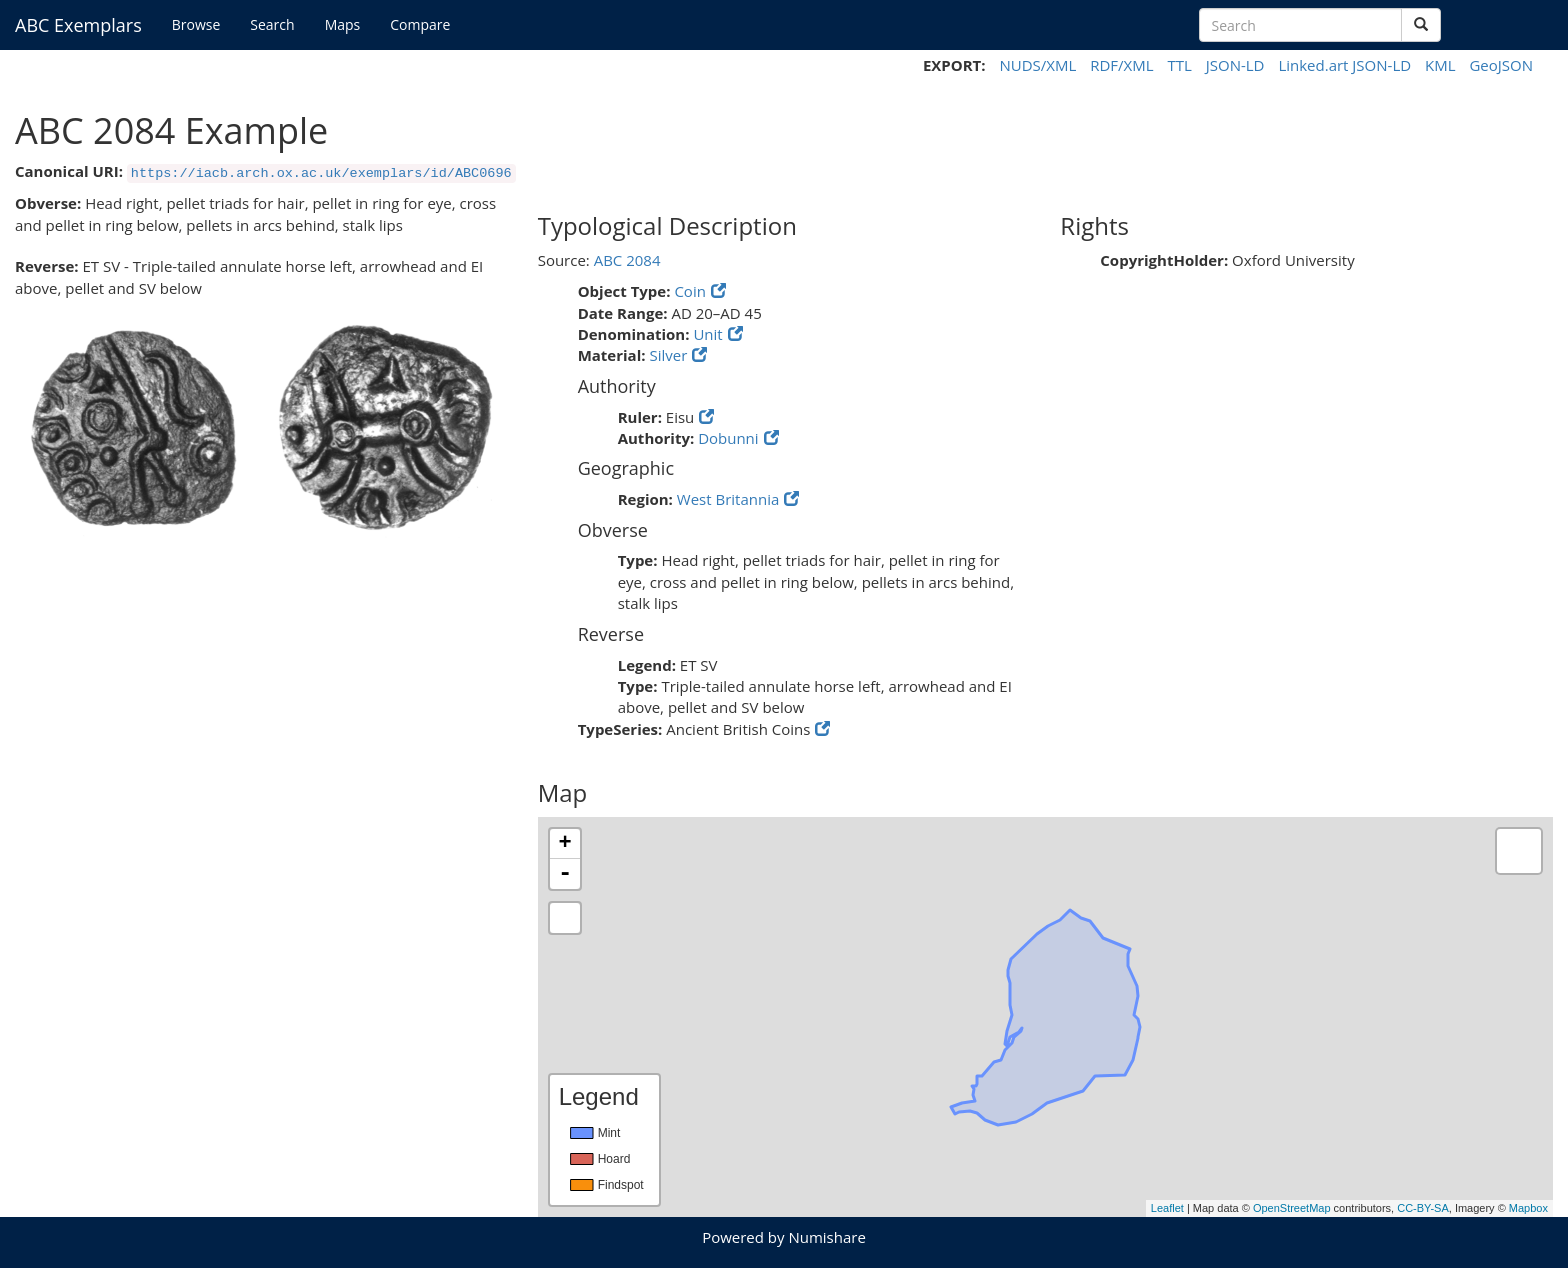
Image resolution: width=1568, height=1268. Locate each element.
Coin (689, 291)
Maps (343, 24)
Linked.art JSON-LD (1344, 65)
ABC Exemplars (78, 25)
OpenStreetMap (1292, 1208)
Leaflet (1167, 1208)
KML (1440, 65)
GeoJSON (1501, 65)
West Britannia (728, 499)
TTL (1179, 65)
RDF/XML (1121, 65)
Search (272, 24)
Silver (668, 355)
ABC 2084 (627, 260)
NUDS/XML (1037, 65)
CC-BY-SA (1423, 1208)
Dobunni (728, 438)
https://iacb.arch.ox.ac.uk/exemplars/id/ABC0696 (321, 173)
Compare (420, 24)
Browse (196, 24)
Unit (707, 334)
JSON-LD (1235, 65)
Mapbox (1528, 1208)
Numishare (826, 1237)
